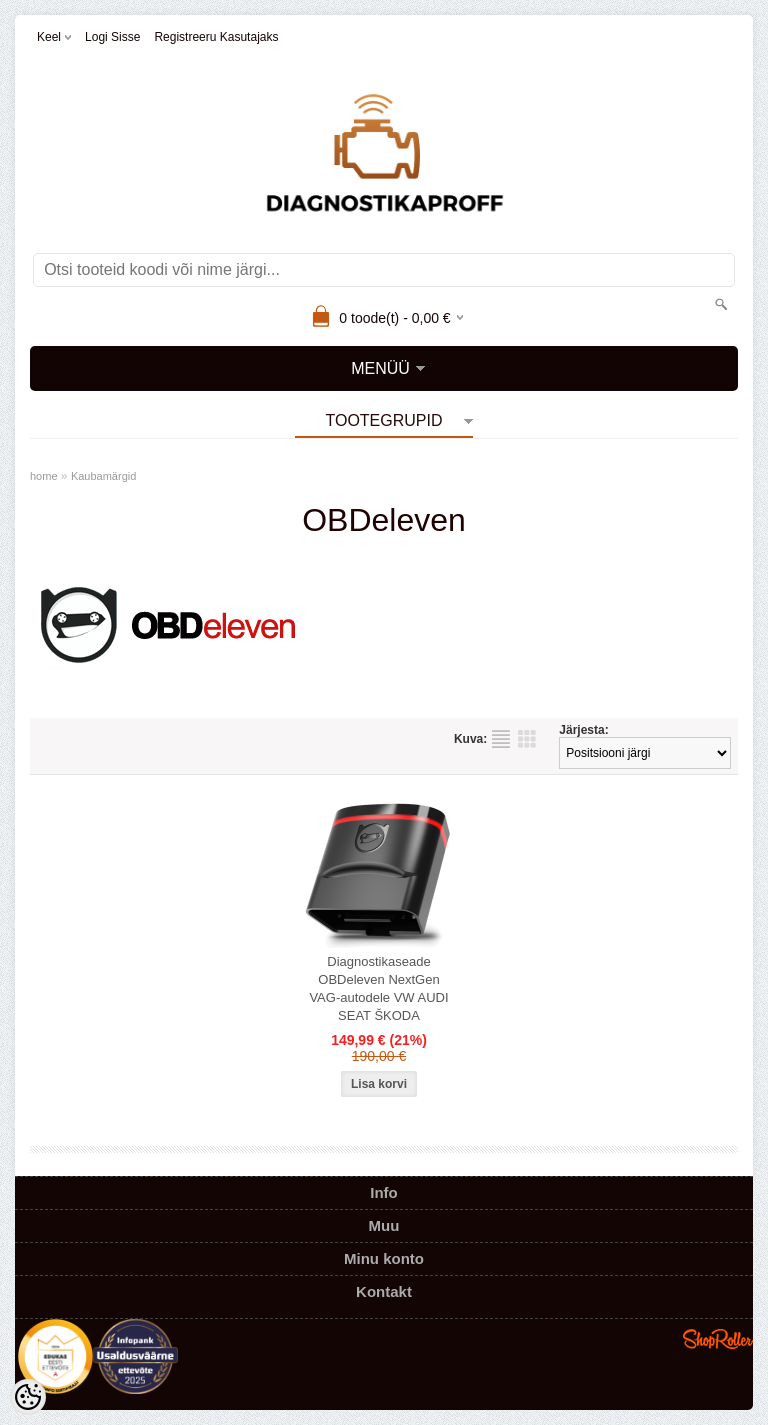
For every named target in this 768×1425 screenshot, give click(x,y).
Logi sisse (112, 37)
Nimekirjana (501, 739)
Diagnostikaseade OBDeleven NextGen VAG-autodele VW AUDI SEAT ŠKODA (378, 988)
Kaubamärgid (103, 476)
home (44, 476)
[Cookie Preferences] (28, 1397)
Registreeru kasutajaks (216, 37)
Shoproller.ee (718, 1339)
